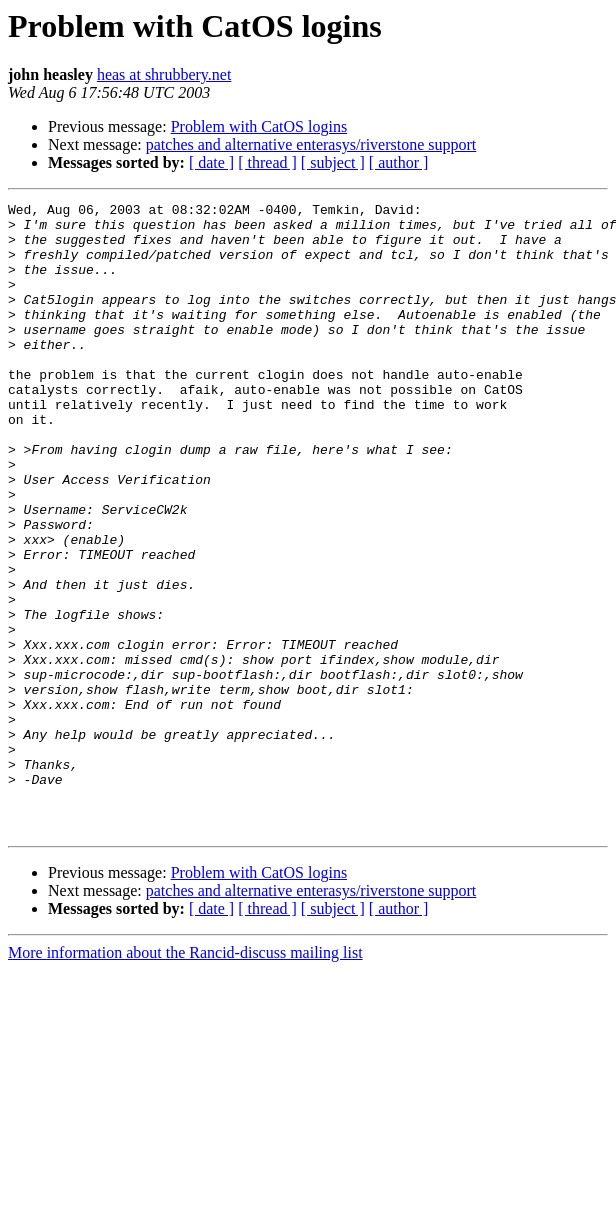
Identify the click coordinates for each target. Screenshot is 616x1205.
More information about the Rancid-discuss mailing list (185, 1078)
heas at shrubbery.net (164, 74)
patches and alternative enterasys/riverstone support (311, 144)
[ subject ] (333, 162)
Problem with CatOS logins (259, 126)
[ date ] (211, 162)
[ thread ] (267, 162)
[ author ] (399, 162)
